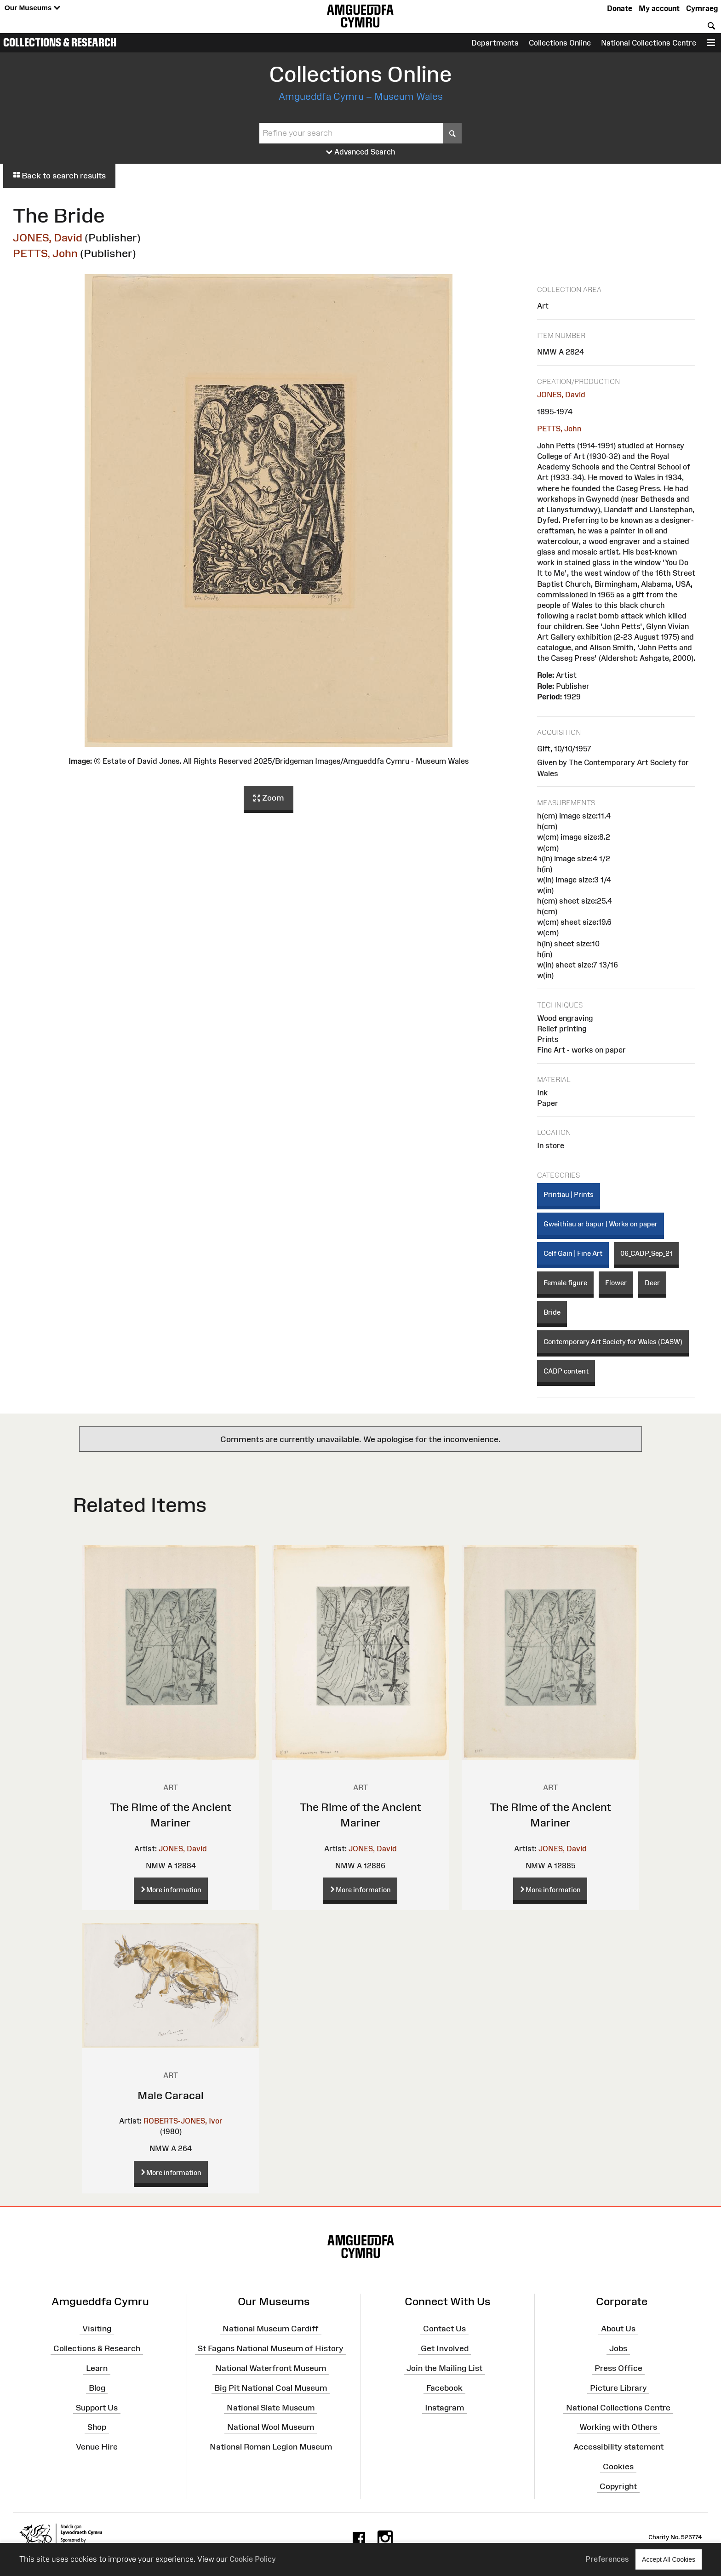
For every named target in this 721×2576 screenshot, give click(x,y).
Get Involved (445, 2348)
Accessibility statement (618, 2446)
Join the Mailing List (444, 2368)
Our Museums (32, 8)
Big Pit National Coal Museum (270, 2388)
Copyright (618, 2486)
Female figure (565, 1283)
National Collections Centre (648, 43)
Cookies (618, 2466)
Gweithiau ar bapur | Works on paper (601, 1224)
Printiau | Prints (569, 1194)
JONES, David (47, 237)
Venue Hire (97, 2446)
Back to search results (59, 175)
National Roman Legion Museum (271, 2446)
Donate (619, 8)
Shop (96, 2427)
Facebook (444, 2388)
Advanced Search (360, 152)
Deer (652, 1283)
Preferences (607, 2559)
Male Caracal (170, 2095)
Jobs (618, 2348)
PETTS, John (45, 253)
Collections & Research (59, 42)
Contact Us (444, 2328)
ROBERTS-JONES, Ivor (183, 2121)
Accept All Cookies (668, 2559)
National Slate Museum (271, 2407)
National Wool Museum (270, 2427)
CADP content (566, 1371)
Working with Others (618, 2427)
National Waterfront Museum (270, 2368)
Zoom (268, 798)
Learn (97, 2368)
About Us (618, 2328)
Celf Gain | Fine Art (573, 1253)
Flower (616, 1283)
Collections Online (560, 43)
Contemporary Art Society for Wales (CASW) (613, 1341)
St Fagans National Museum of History (270, 2348)
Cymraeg (702, 8)
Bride (552, 1312)
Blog (97, 2388)
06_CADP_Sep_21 (646, 1253)
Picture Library (618, 2388)
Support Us (97, 2407)
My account (659, 8)
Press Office (618, 2368)
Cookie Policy (252, 2559)
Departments (495, 43)
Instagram (444, 2407)
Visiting (96, 2328)
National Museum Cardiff (271, 2328)
